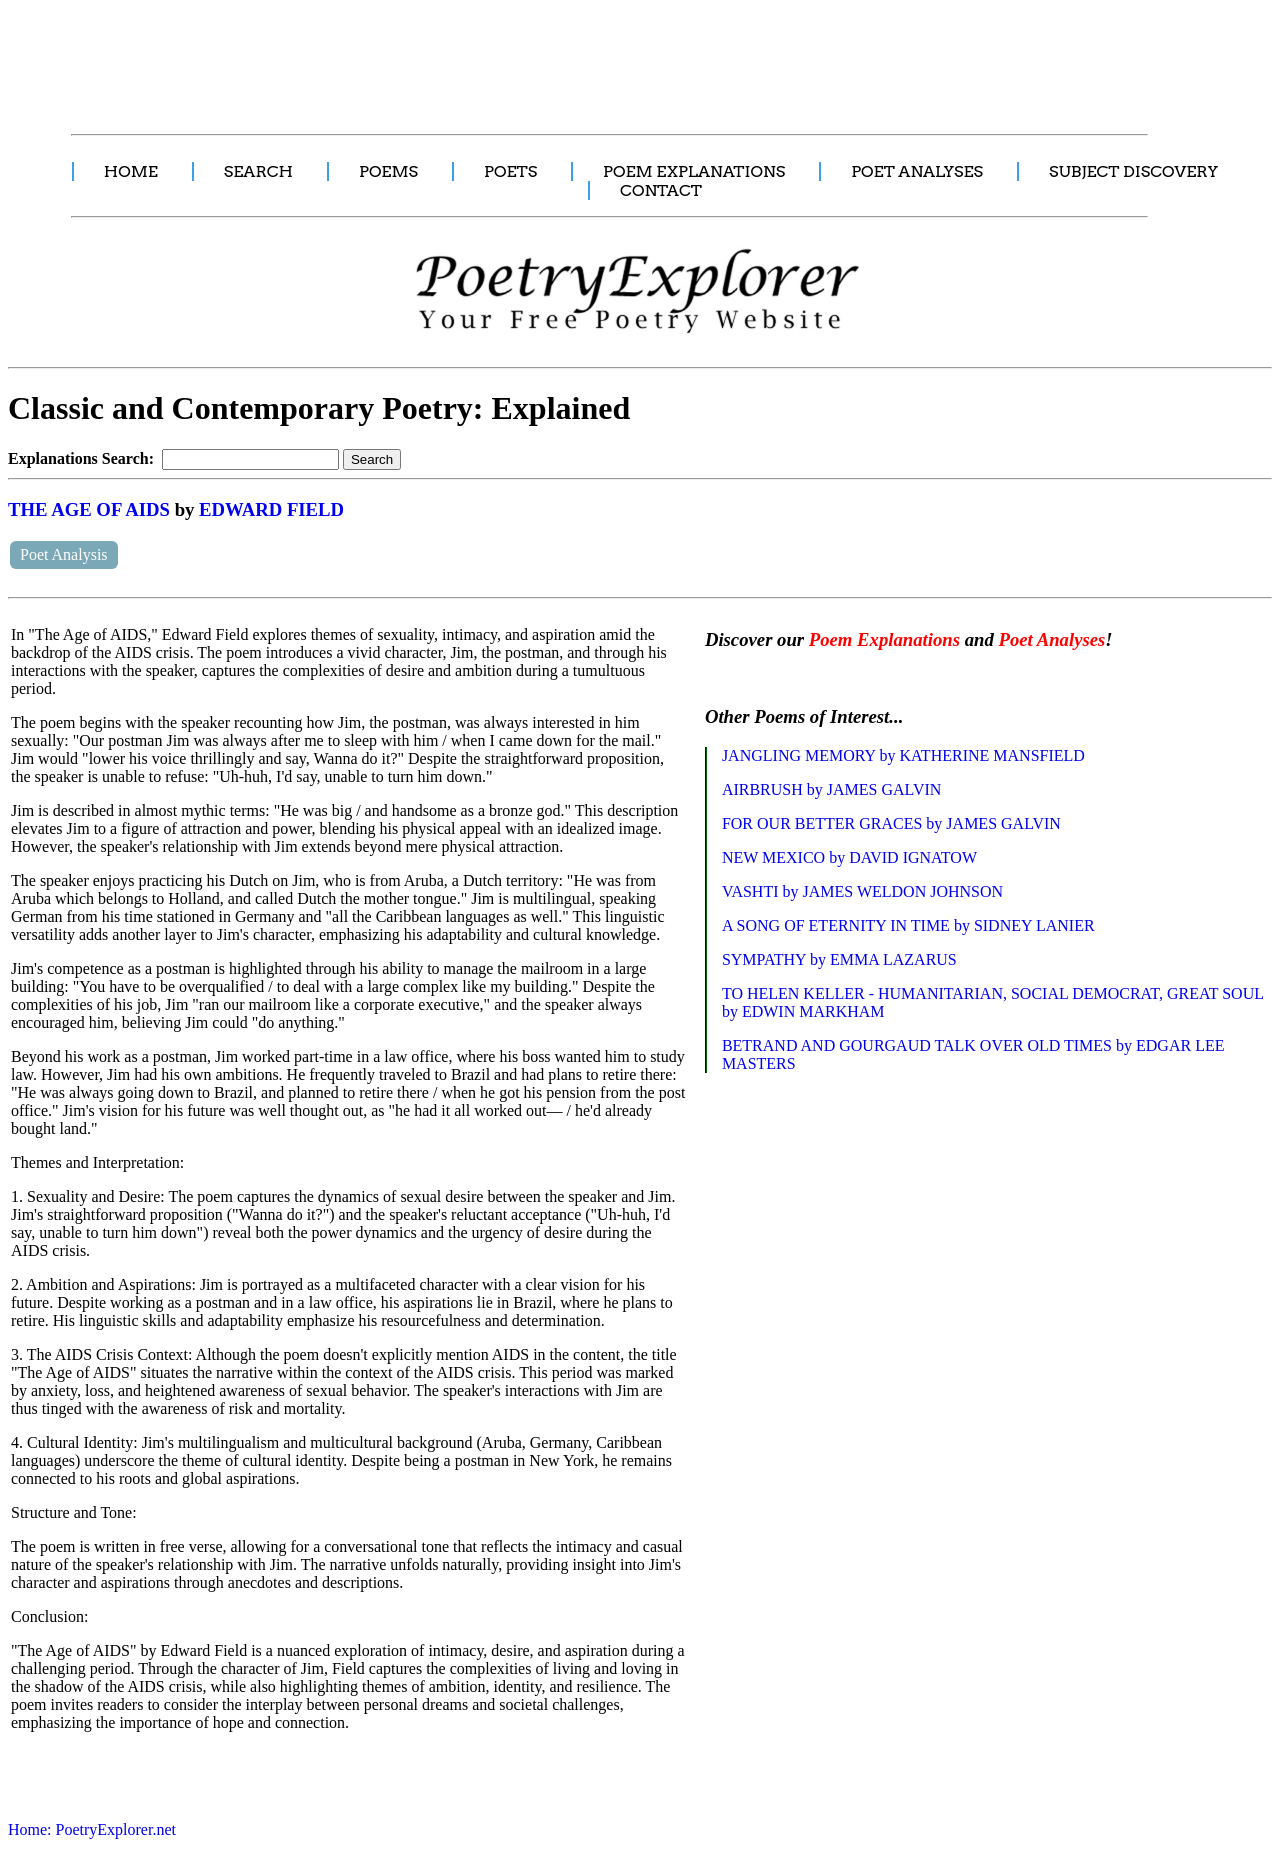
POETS (510, 171)
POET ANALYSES (917, 171)
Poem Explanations (884, 639)
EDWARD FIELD (271, 509)
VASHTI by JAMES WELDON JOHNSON (862, 891)
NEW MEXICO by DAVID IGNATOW (849, 857)
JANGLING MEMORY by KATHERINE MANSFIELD (903, 755)
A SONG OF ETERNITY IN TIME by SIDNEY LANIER (908, 925)
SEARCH (258, 171)
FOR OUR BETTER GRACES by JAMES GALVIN (891, 823)
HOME (131, 171)
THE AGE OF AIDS (89, 509)
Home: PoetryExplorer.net (92, 1829)
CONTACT (661, 190)
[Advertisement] (375, 56)
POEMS (388, 171)
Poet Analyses (1051, 639)
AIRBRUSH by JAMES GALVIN (831, 789)
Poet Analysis (64, 554)
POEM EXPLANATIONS (694, 171)
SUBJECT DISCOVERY (1133, 171)
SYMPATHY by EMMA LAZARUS (839, 959)
